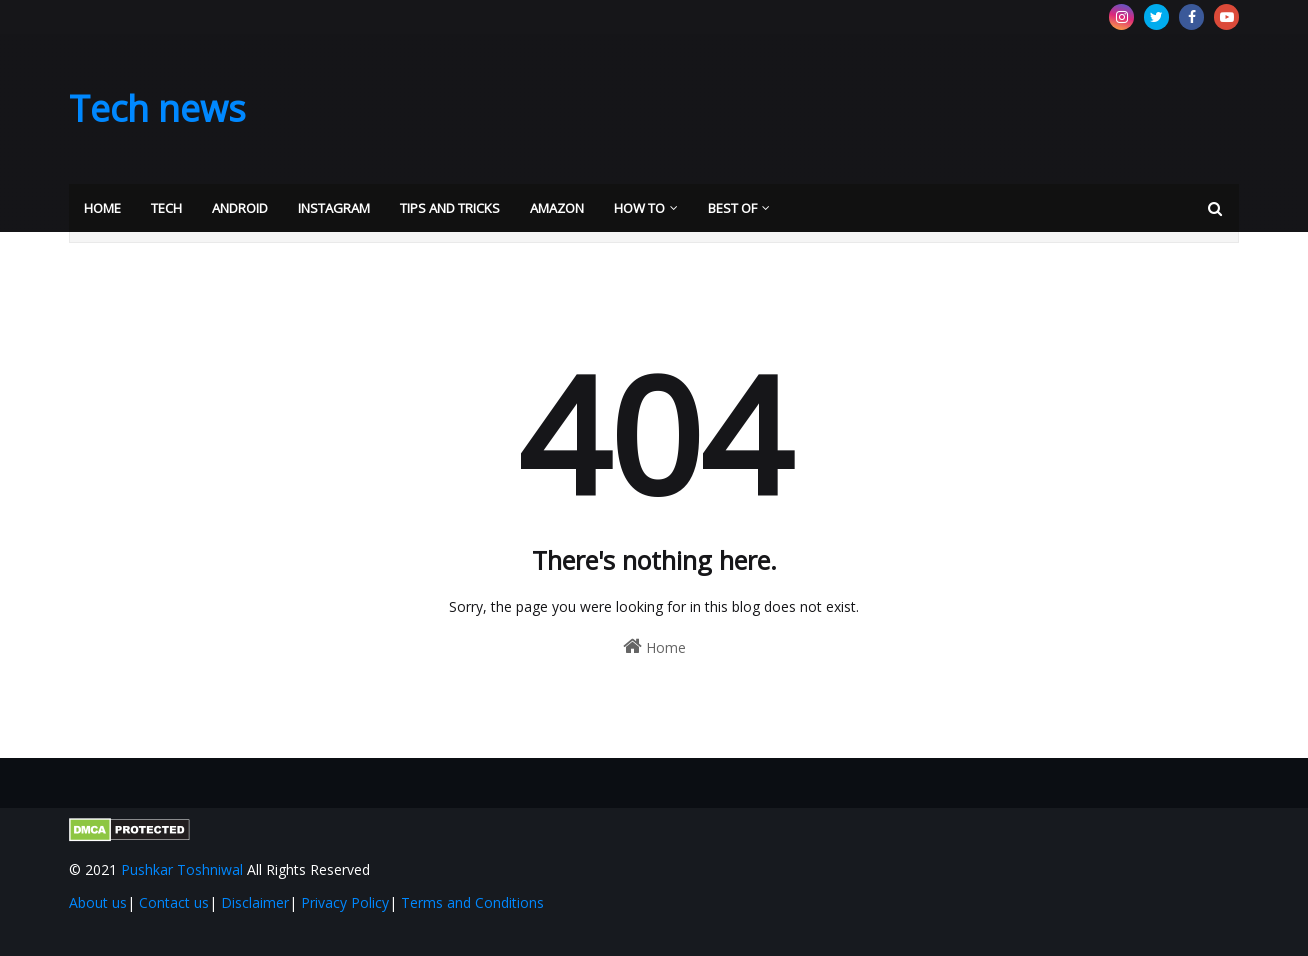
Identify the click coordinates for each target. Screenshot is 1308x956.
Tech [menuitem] (166, 208)
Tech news (157, 108)
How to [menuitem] (639, 208)
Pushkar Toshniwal (182, 869)
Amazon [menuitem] (557, 208)
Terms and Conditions (472, 902)
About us (98, 902)
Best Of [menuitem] (732, 208)
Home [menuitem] (102, 208)
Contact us (174, 902)
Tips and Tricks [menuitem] (450, 208)
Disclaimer (255, 902)
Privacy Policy (345, 902)
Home (654, 646)
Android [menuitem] (240, 208)
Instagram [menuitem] (334, 208)
